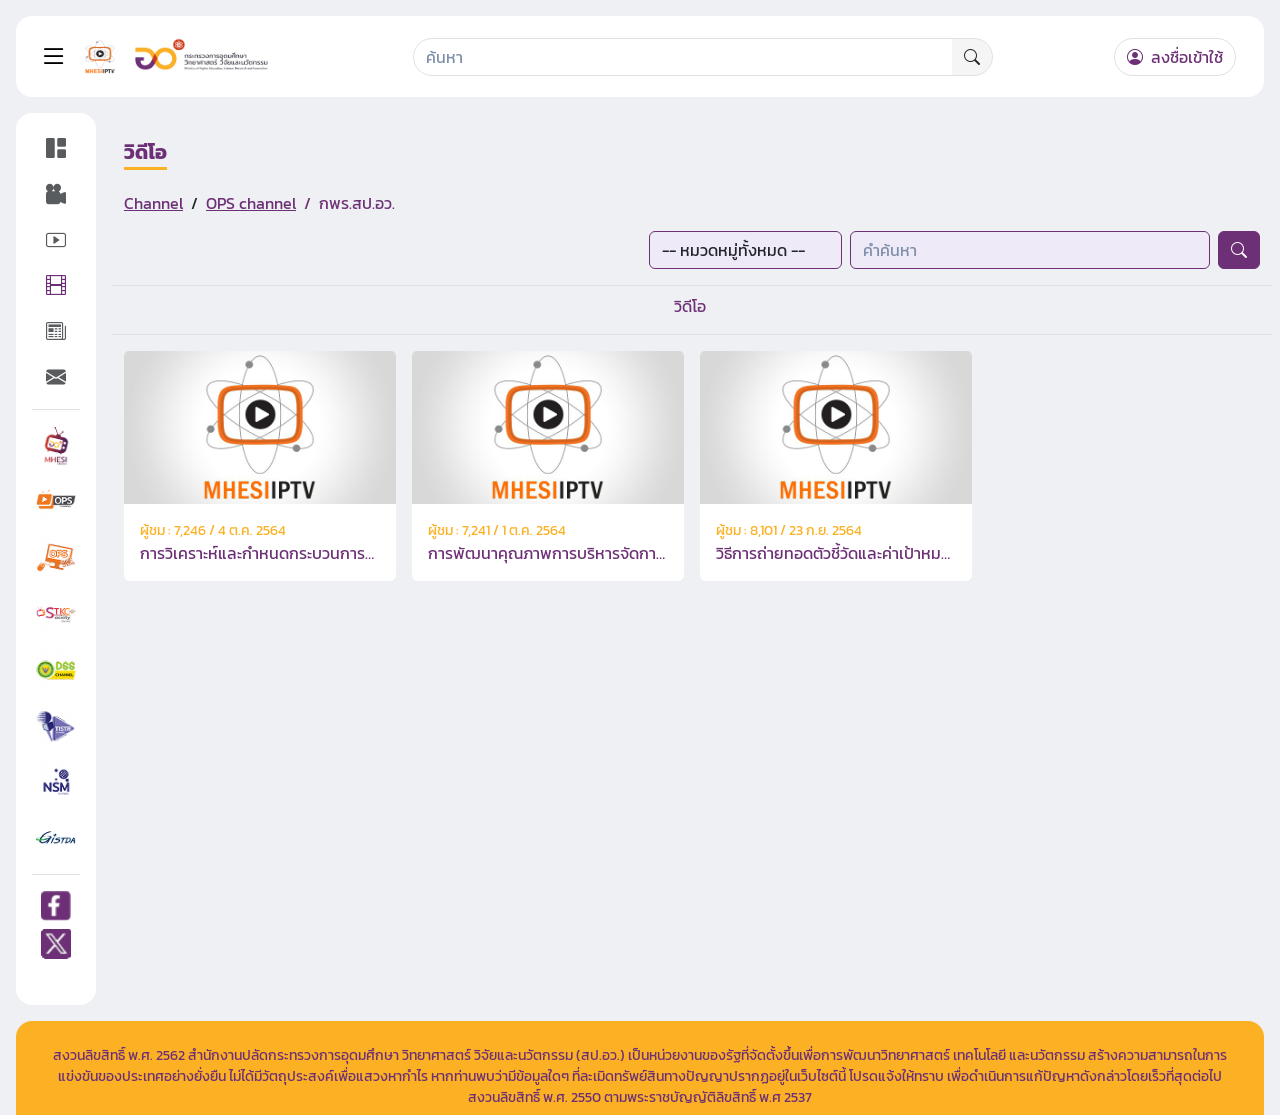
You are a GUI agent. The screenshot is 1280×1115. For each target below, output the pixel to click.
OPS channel (251, 203)
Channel (153, 203)
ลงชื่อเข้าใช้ (1175, 57)
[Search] (683, 57)
